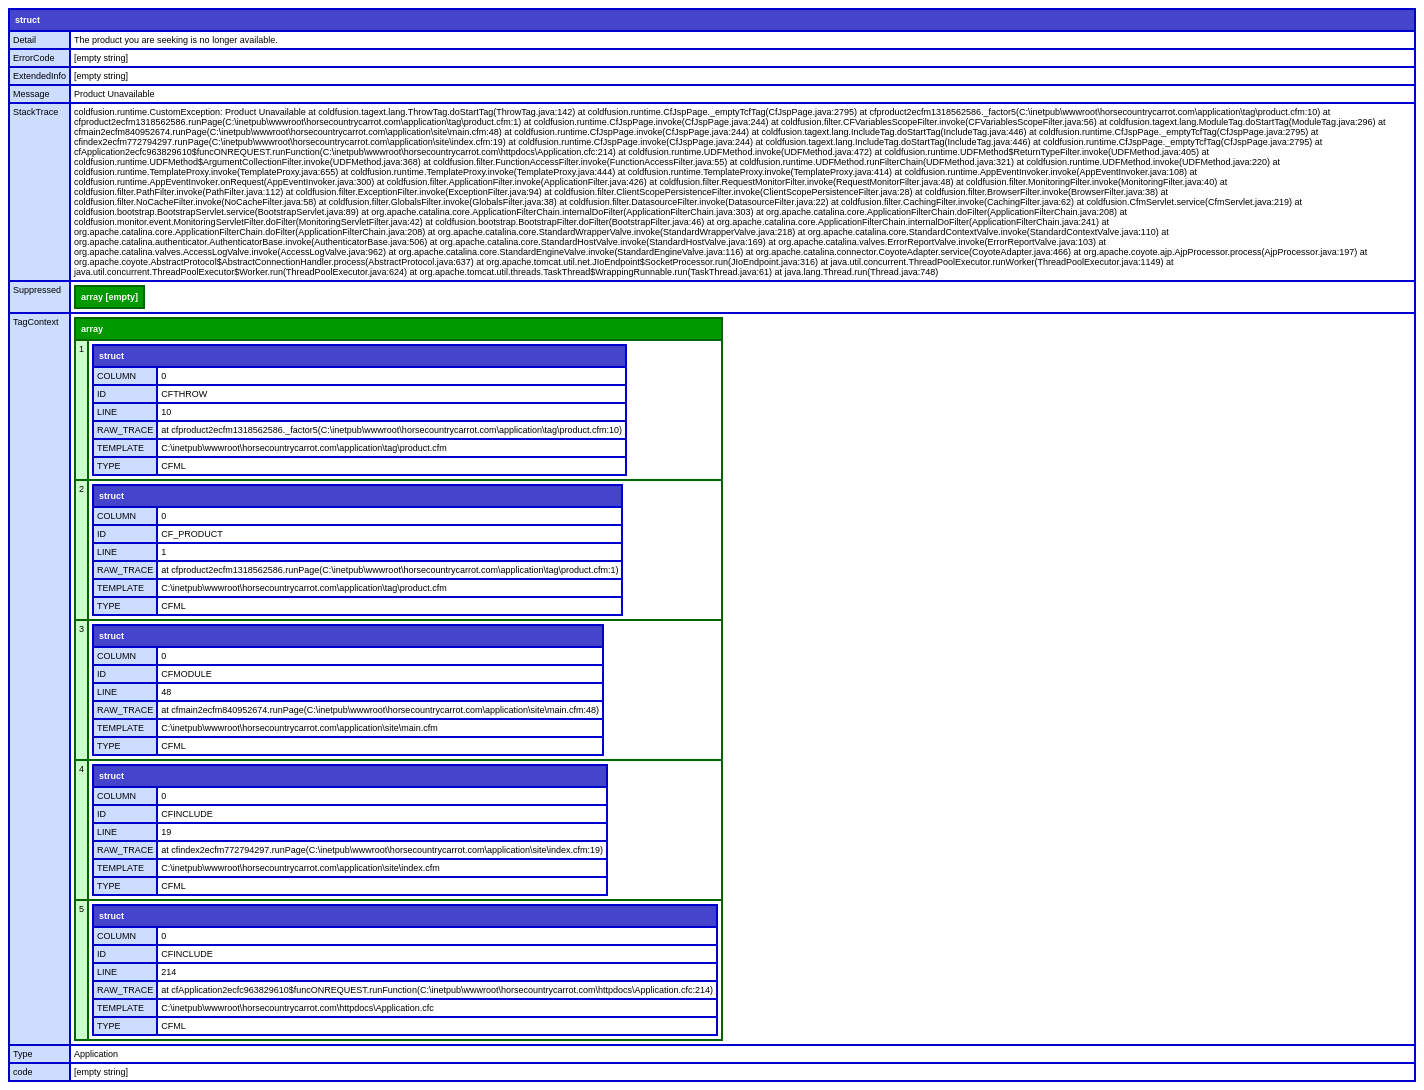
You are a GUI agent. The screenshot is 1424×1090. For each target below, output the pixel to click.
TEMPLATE (120, 448)
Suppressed (37, 290)
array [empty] (109, 297)
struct (27, 20)
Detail (24, 40)
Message (31, 94)
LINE (107, 412)
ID (101, 394)
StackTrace (35, 112)
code (23, 1072)
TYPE (109, 466)
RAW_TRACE (125, 430)
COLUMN (116, 376)
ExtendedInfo (39, 76)
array (92, 329)
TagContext (36, 322)
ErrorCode (34, 58)
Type (23, 1054)
